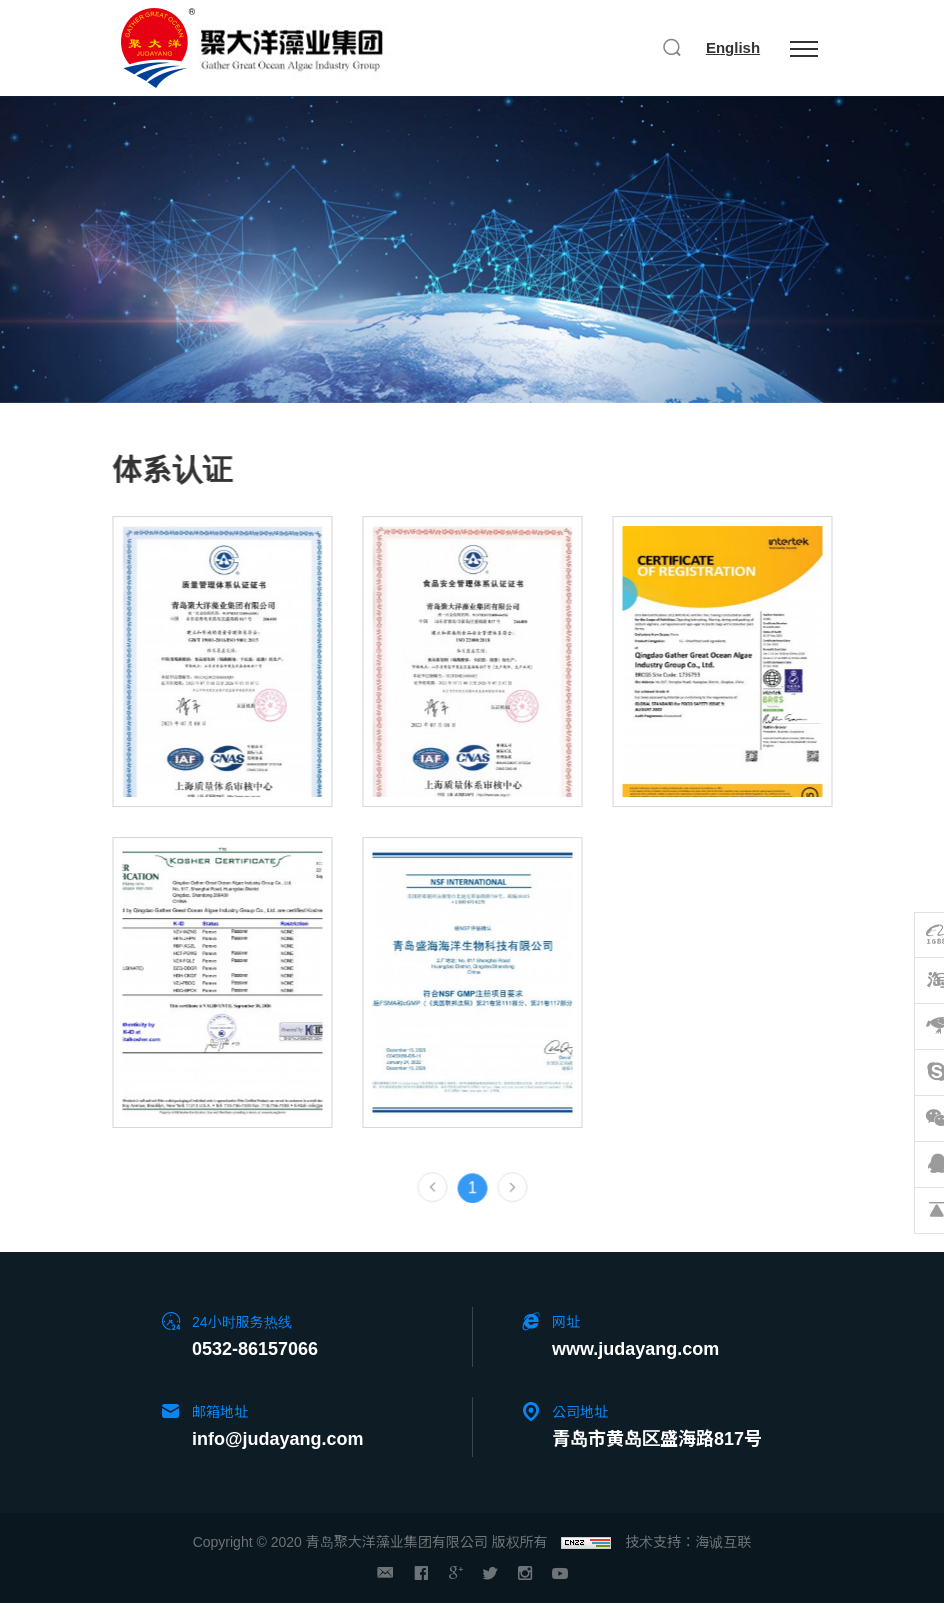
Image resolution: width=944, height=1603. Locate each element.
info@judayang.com (278, 1439)
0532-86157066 (255, 1349)
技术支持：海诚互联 (688, 1542)
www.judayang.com (635, 1349)
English (733, 47)
